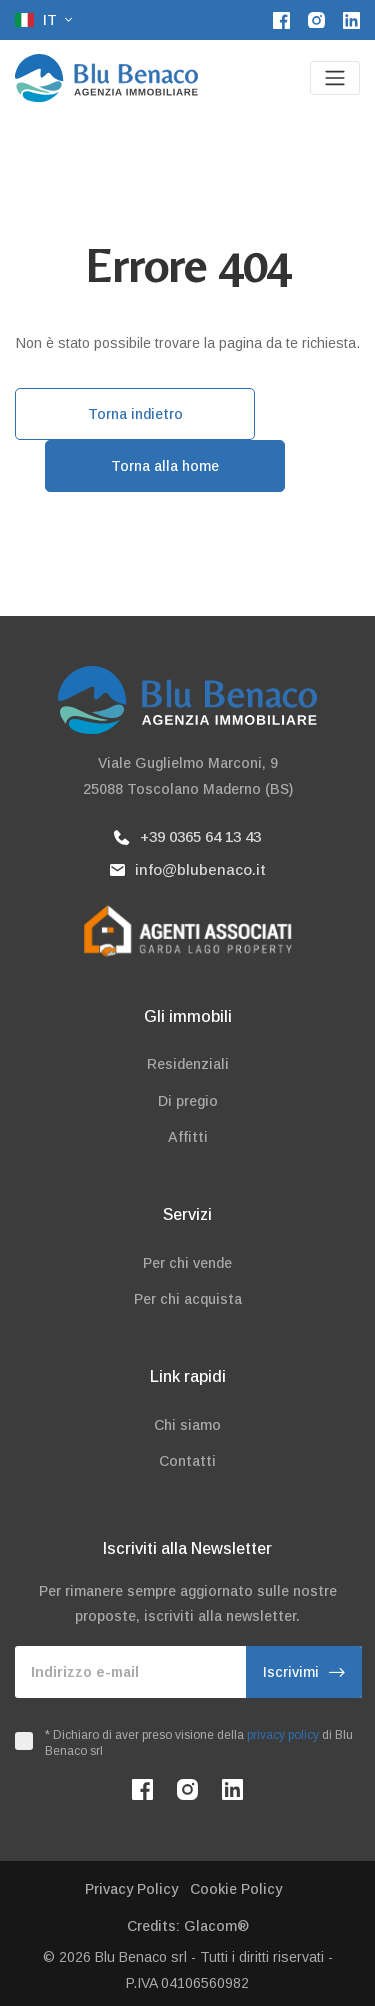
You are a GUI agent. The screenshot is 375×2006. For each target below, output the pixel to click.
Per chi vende (187, 1263)
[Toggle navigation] (335, 78)
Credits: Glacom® (188, 1926)
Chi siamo (187, 1425)
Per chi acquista (188, 1299)
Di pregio (188, 1101)
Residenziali (188, 1064)
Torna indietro (135, 414)
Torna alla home (165, 466)
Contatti (187, 1461)
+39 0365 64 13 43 (187, 836)
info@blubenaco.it (188, 869)
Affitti (188, 1137)
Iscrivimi (304, 1672)
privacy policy (283, 1735)
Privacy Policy (131, 1889)
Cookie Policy (236, 1889)
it (38, 20)
